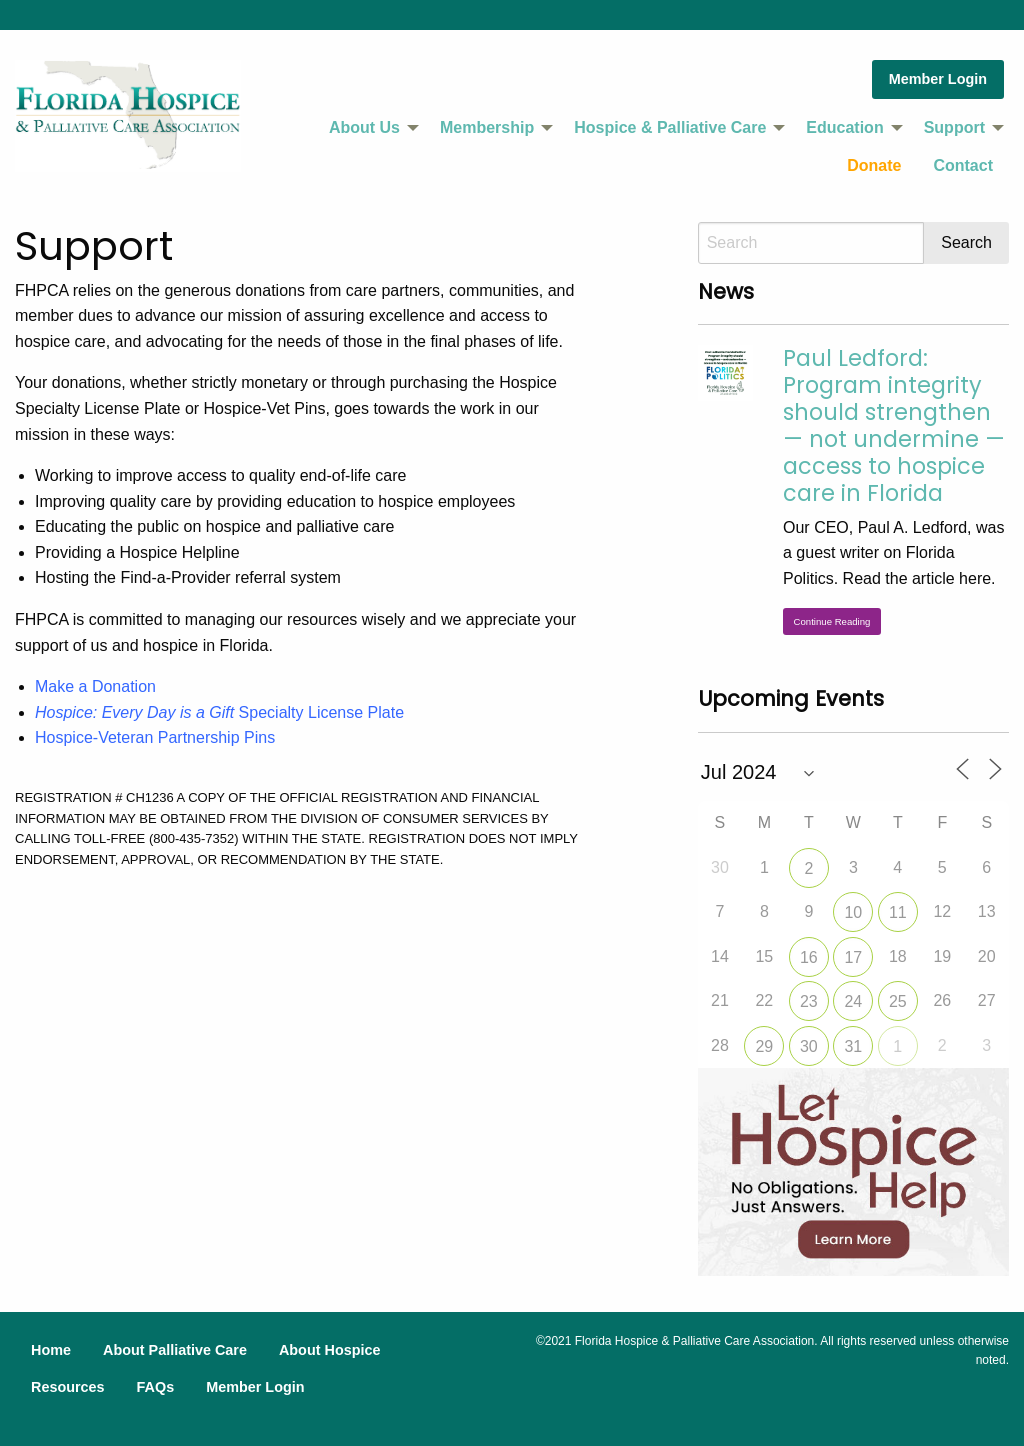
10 (853, 912)
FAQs (156, 1387)
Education (844, 127)
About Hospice (330, 1350)
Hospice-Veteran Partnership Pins (155, 737)
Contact (963, 165)
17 (853, 957)
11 (898, 912)
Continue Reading (832, 621)
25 (898, 1001)
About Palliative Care (175, 1350)
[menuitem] (368, 128)
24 (853, 1001)
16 (809, 957)
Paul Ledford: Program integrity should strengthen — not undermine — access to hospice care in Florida (894, 425)
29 (764, 1046)
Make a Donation (95, 686)
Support (954, 127)
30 (809, 1046)
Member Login (938, 79)
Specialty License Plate (219, 712)
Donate (874, 165)
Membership (487, 127)
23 (809, 1001)
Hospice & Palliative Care (670, 127)
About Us (364, 127)
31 (853, 1046)
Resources (68, 1387)
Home (51, 1350)
